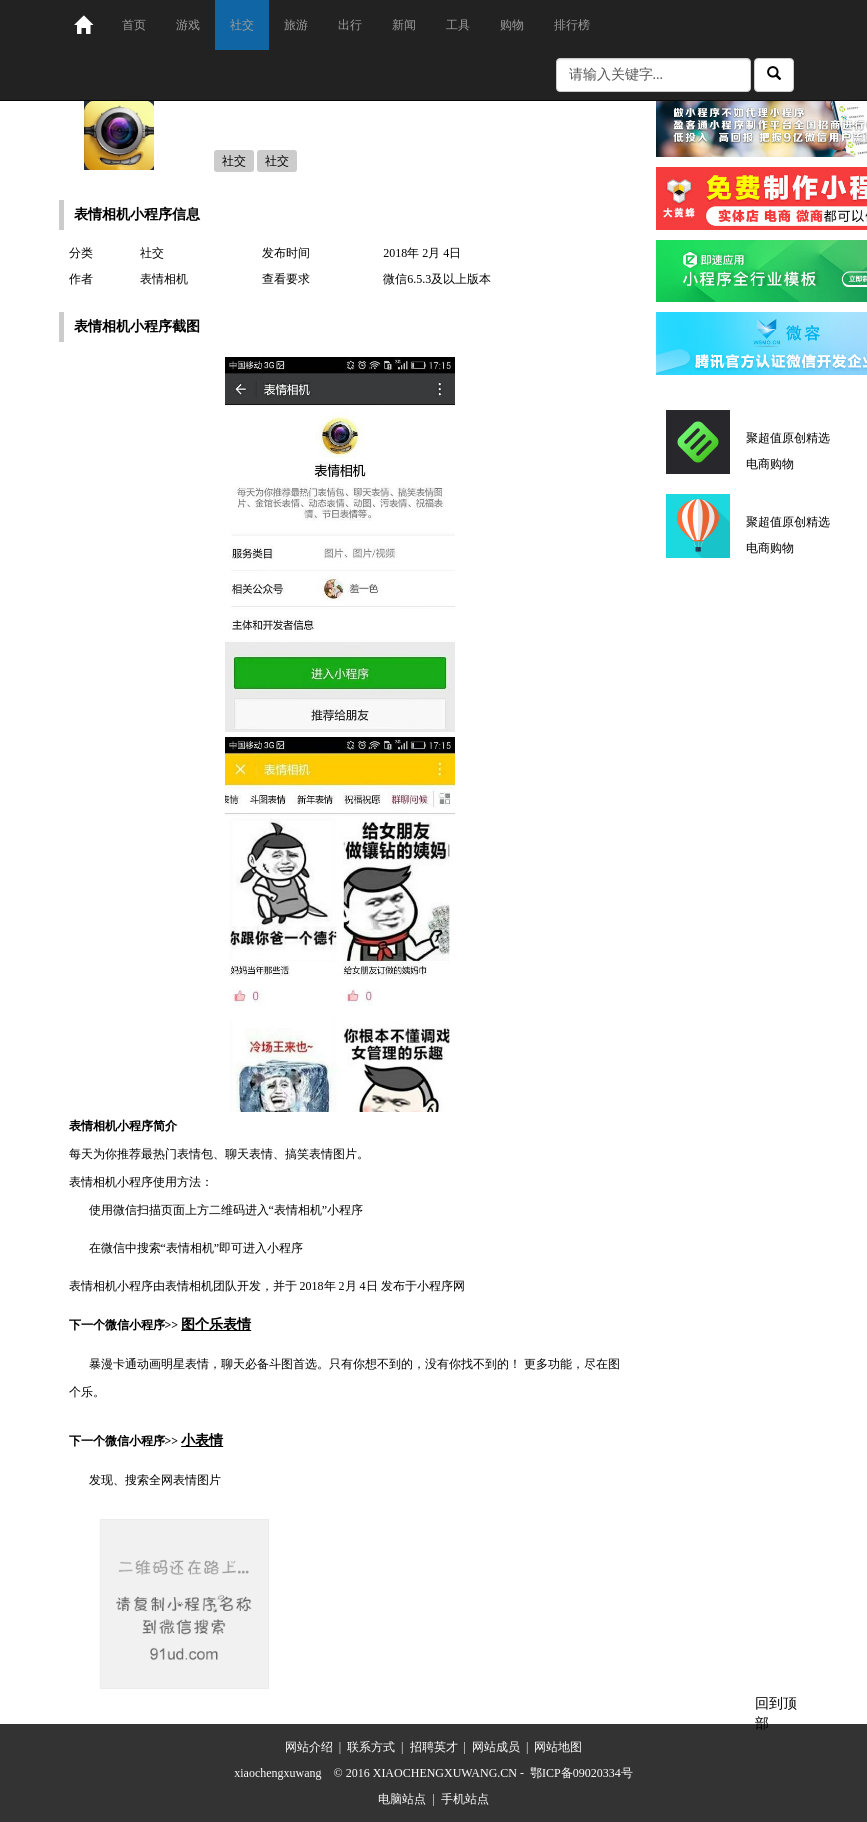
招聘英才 (434, 1747)
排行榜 (572, 25)
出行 (350, 25)
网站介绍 (309, 1747)
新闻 (404, 25)
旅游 (296, 25)
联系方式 (371, 1747)
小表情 (202, 1440)
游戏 (188, 25)
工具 (458, 25)
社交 (242, 25)
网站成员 (496, 1747)
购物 (512, 25)
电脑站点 (402, 1799)
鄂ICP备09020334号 (581, 1773)
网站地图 (558, 1747)
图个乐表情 (216, 1324)
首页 (134, 25)
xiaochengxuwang (277, 1773)
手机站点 (465, 1799)
